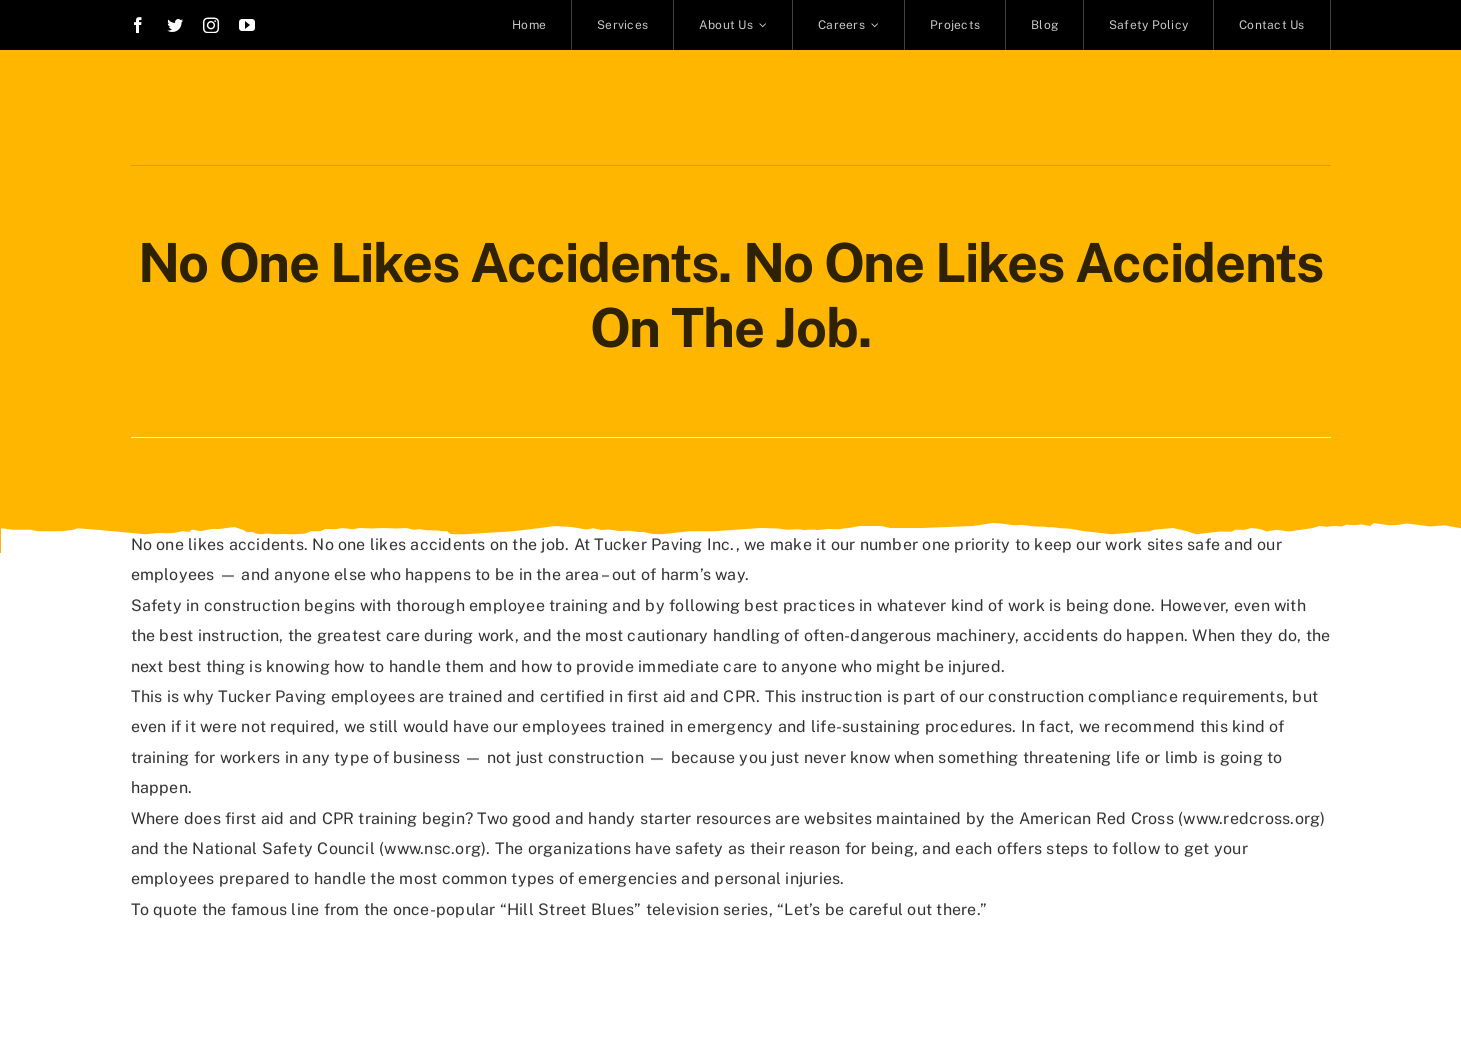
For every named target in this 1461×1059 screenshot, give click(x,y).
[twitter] (175, 25)
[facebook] (138, 25)
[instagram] (211, 25)
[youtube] (247, 25)
